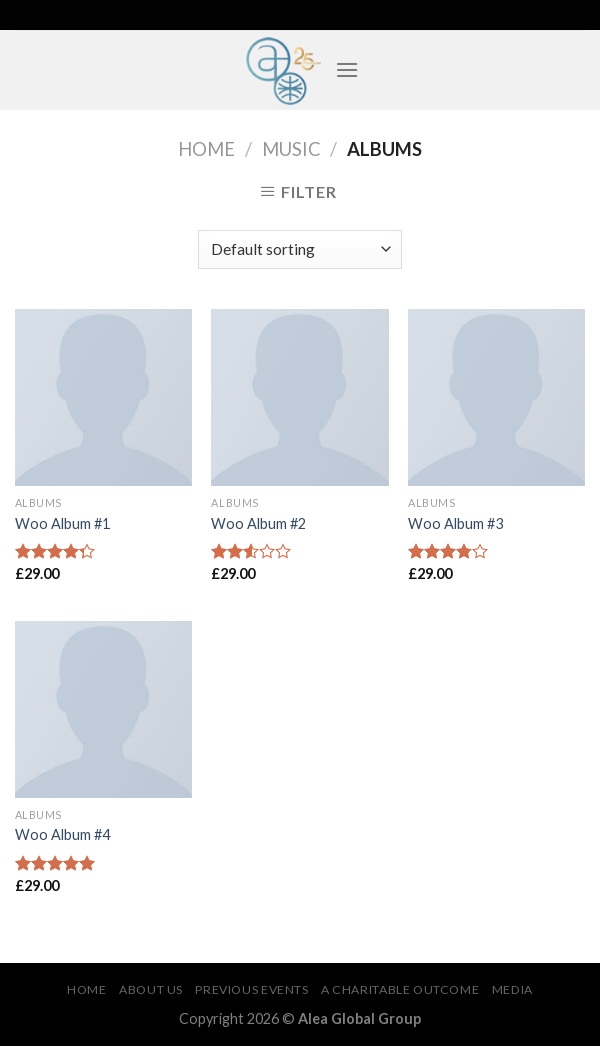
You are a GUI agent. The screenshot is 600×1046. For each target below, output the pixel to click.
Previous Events (251, 989)
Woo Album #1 (62, 523)
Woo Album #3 (455, 523)
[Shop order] (299, 249)
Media (512, 989)
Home (206, 149)
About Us (151, 989)
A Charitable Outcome (400, 989)
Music (291, 149)
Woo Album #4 (62, 834)
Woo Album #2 (258, 523)
